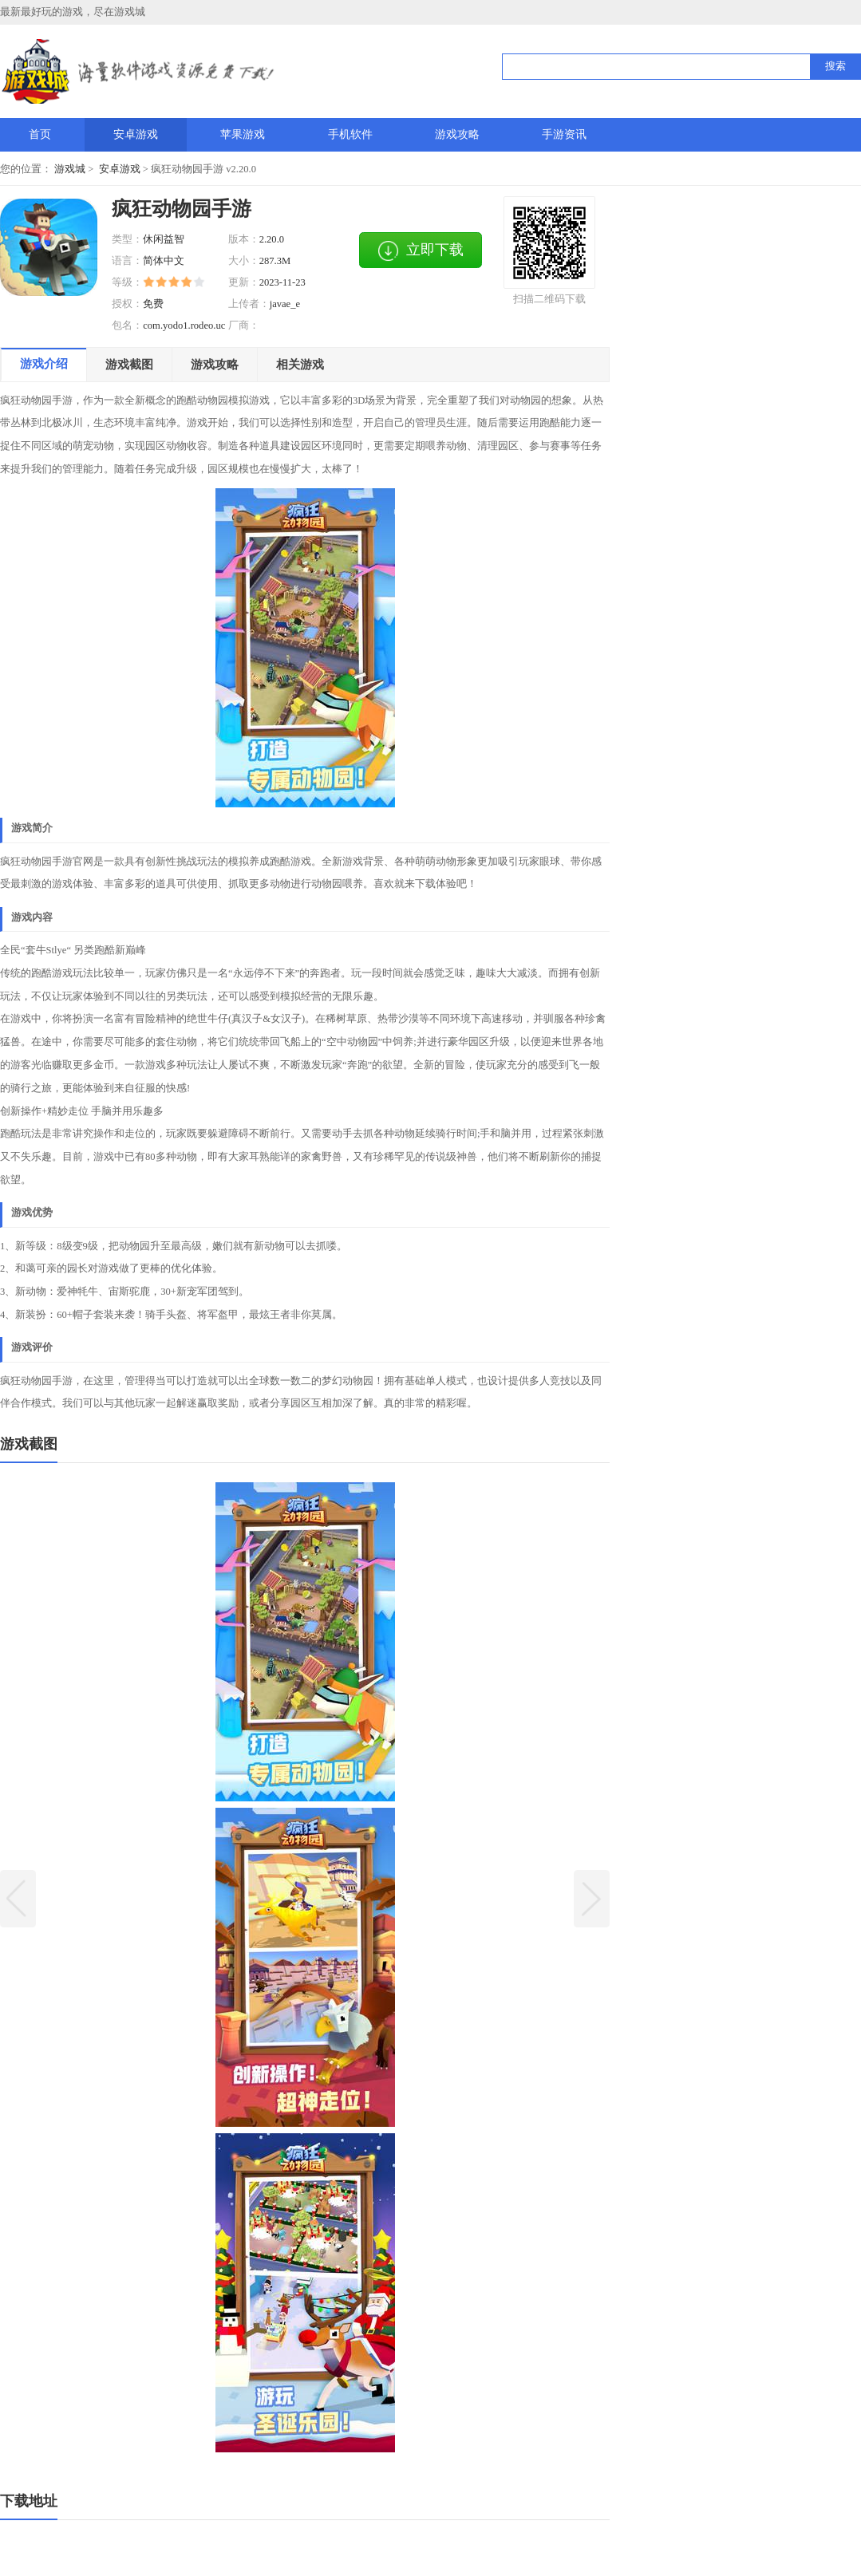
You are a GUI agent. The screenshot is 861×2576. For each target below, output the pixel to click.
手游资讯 (564, 134)
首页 (40, 134)
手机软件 (350, 134)
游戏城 (69, 169)
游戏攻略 (457, 134)
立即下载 (420, 251)
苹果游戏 (242, 134)
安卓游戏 (135, 134)
